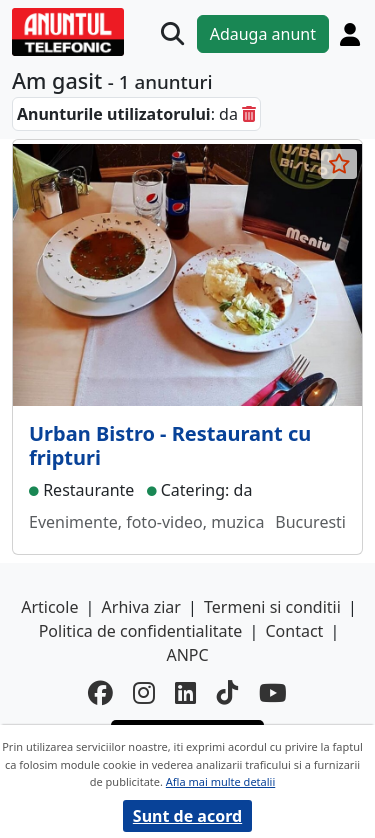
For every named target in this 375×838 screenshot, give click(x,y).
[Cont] (350, 34)
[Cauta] (172, 33)
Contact (294, 631)
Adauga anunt (263, 34)
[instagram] (144, 693)
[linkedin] (186, 693)
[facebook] (100, 693)
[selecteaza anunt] (339, 164)
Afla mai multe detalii (220, 781)
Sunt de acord (187, 816)
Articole (49, 607)
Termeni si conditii (272, 607)
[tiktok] (228, 693)
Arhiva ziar (141, 607)
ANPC (187, 655)
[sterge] (249, 114)
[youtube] (273, 693)
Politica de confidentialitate (141, 631)
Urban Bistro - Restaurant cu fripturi (170, 445)
